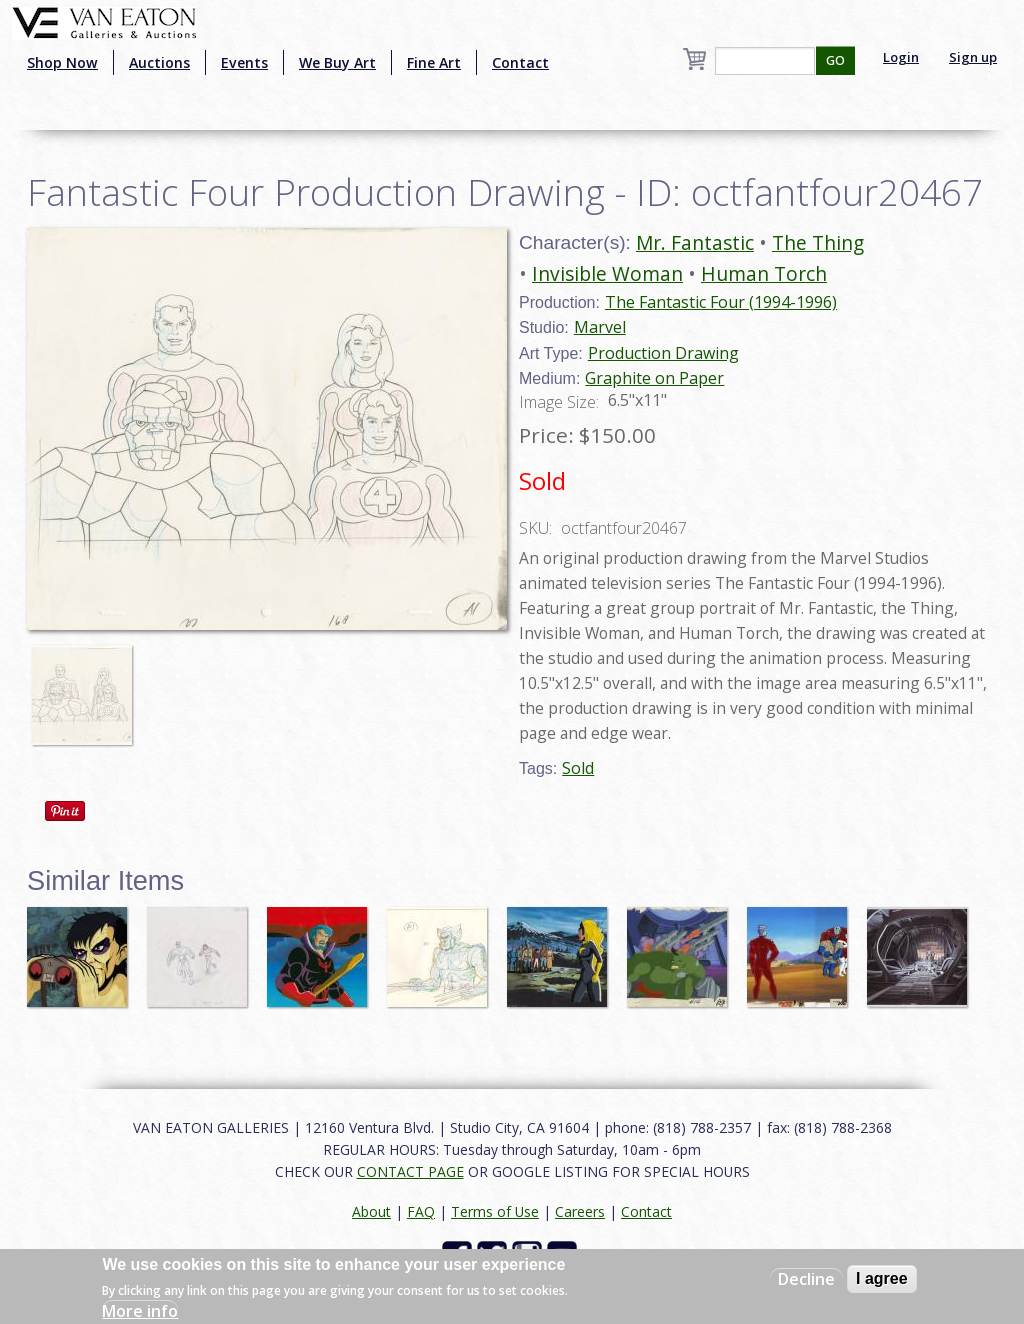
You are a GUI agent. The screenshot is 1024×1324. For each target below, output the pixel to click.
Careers (580, 1211)
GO (835, 60)
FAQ (421, 1211)
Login (901, 57)
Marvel (600, 327)
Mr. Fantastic (695, 242)
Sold (578, 768)
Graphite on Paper (654, 378)
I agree (882, 1278)
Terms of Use (495, 1211)
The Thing (818, 242)
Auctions (159, 62)
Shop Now (62, 62)
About (371, 1211)
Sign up (973, 57)
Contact (520, 62)
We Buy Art (337, 62)
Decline (806, 1279)
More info (140, 1311)
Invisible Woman (607, 273)
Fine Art (434, 62)
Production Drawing (663, 353)
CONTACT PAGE (410, 1171)
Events (244, 62)
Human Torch (764, 273)
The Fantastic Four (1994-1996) (721, 302)
